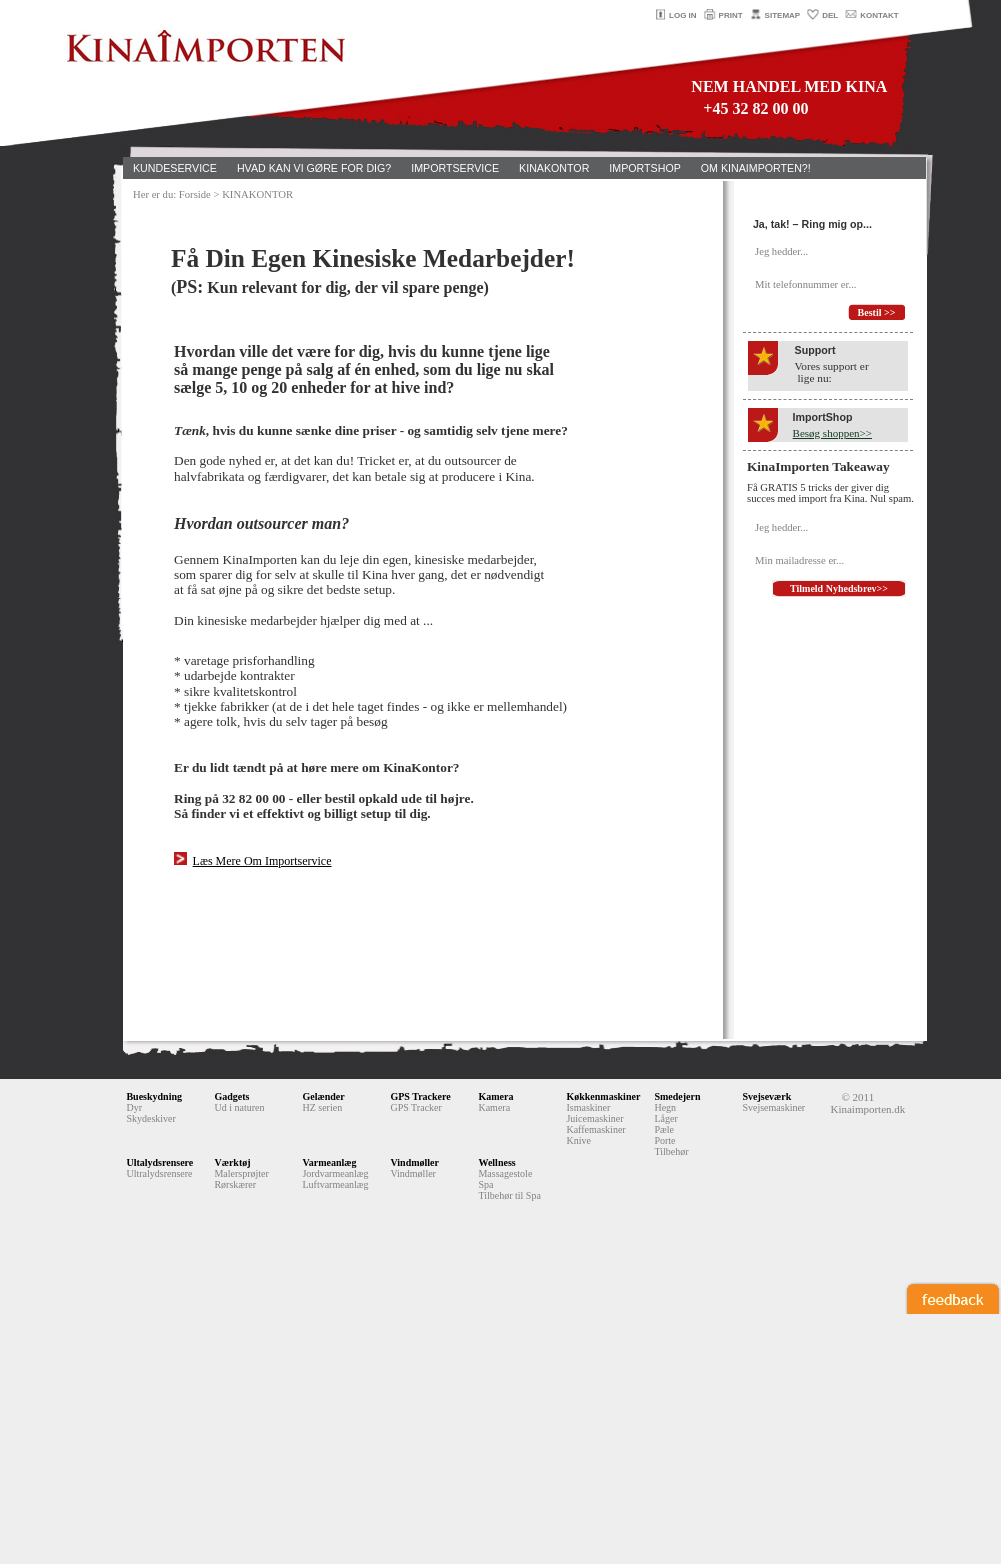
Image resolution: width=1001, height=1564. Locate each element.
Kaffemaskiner (595, 1129)
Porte (664, 1140)
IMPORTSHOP (644, 168)
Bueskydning (154, 1096)
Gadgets (231, 1096)
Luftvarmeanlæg (335, 1184)
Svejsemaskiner (773, 1107)
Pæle (663, 1129)
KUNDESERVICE (175, 168)
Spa (485, 1184)
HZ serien (322, 1107)
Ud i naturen (239, 1107)
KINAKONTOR (554, 168)
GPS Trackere (420, 1096)
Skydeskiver (150, 1118)
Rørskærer (235, 1184)
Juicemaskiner (594, 1118)
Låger (665, 1118)
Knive (578, 1140)
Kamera (495, 1096)
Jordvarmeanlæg (335, 1173)
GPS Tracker (415, 1107)
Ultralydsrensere (159, 1173)
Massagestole (505, 1173)
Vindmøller (414, 1162)
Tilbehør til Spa (509, 1195)
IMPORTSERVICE (455, 168)
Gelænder (323, 1096)
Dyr (134, 1107)
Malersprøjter (241, 1173)
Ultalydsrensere (159, 1162)
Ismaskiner (588, 1107)
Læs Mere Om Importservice (262, 861)
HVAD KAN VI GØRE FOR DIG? (314, 168)
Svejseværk (766, 1096)
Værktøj (232, 1162)
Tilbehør (671, 1151)
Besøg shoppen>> (832, 433)
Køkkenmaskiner (603, 1096)
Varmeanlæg (329, 1162)
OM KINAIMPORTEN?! (756, 168)
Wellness (496, 1162)
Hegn (665, 1107)
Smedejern (677, 1096)
